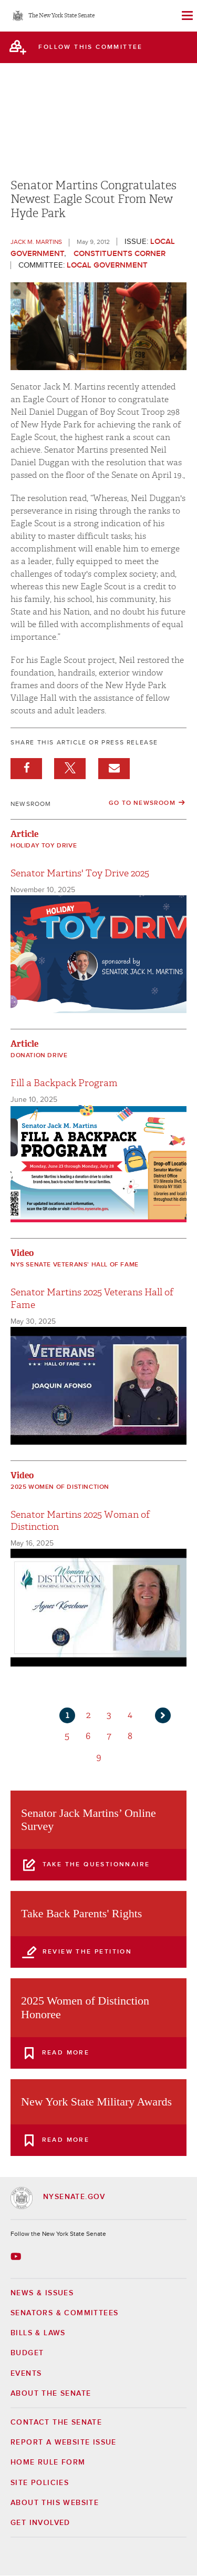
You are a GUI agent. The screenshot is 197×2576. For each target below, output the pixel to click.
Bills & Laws (38, 2333)
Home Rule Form (48, 2462)
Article (24, 834)
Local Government (107, 265)
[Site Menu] (186, 16)
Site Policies (40, 2483)
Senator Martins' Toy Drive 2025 (80, 873)
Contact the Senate (56, 2422)
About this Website (55, 2503)
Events (26, 2373)
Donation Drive (39, 1055)
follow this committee (90, 47)
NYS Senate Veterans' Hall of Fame (75, 1265)
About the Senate (51, 2393)
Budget (27, 2353)
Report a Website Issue (64, 2442)
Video (22, 1253)
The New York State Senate (61, 16)
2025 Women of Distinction (60, 1487)
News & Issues (42, 2293)
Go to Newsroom (142, 803)
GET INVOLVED (40, 2523)
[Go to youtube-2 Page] (17, 2256)
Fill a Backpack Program (64, 1083)
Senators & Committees (64, 2313)
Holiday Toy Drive (44, 846)
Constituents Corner (119, 254)
